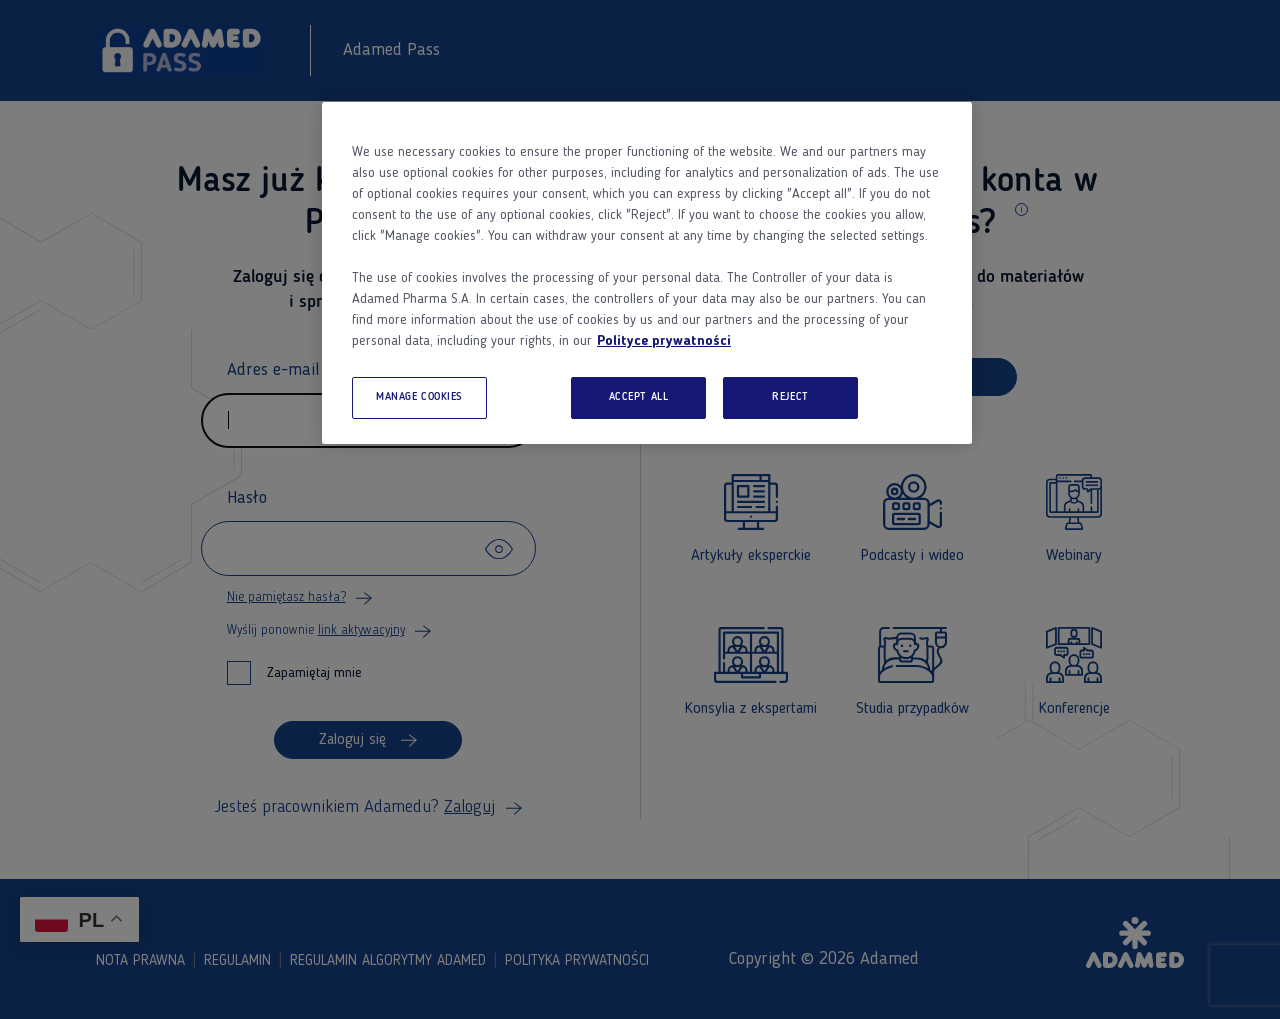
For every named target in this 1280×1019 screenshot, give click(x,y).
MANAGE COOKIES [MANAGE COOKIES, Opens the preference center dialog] (419, 397)
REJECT (790, 397)
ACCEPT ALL (639, 397)
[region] (647, 273)
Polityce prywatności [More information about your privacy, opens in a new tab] (664, 341)
